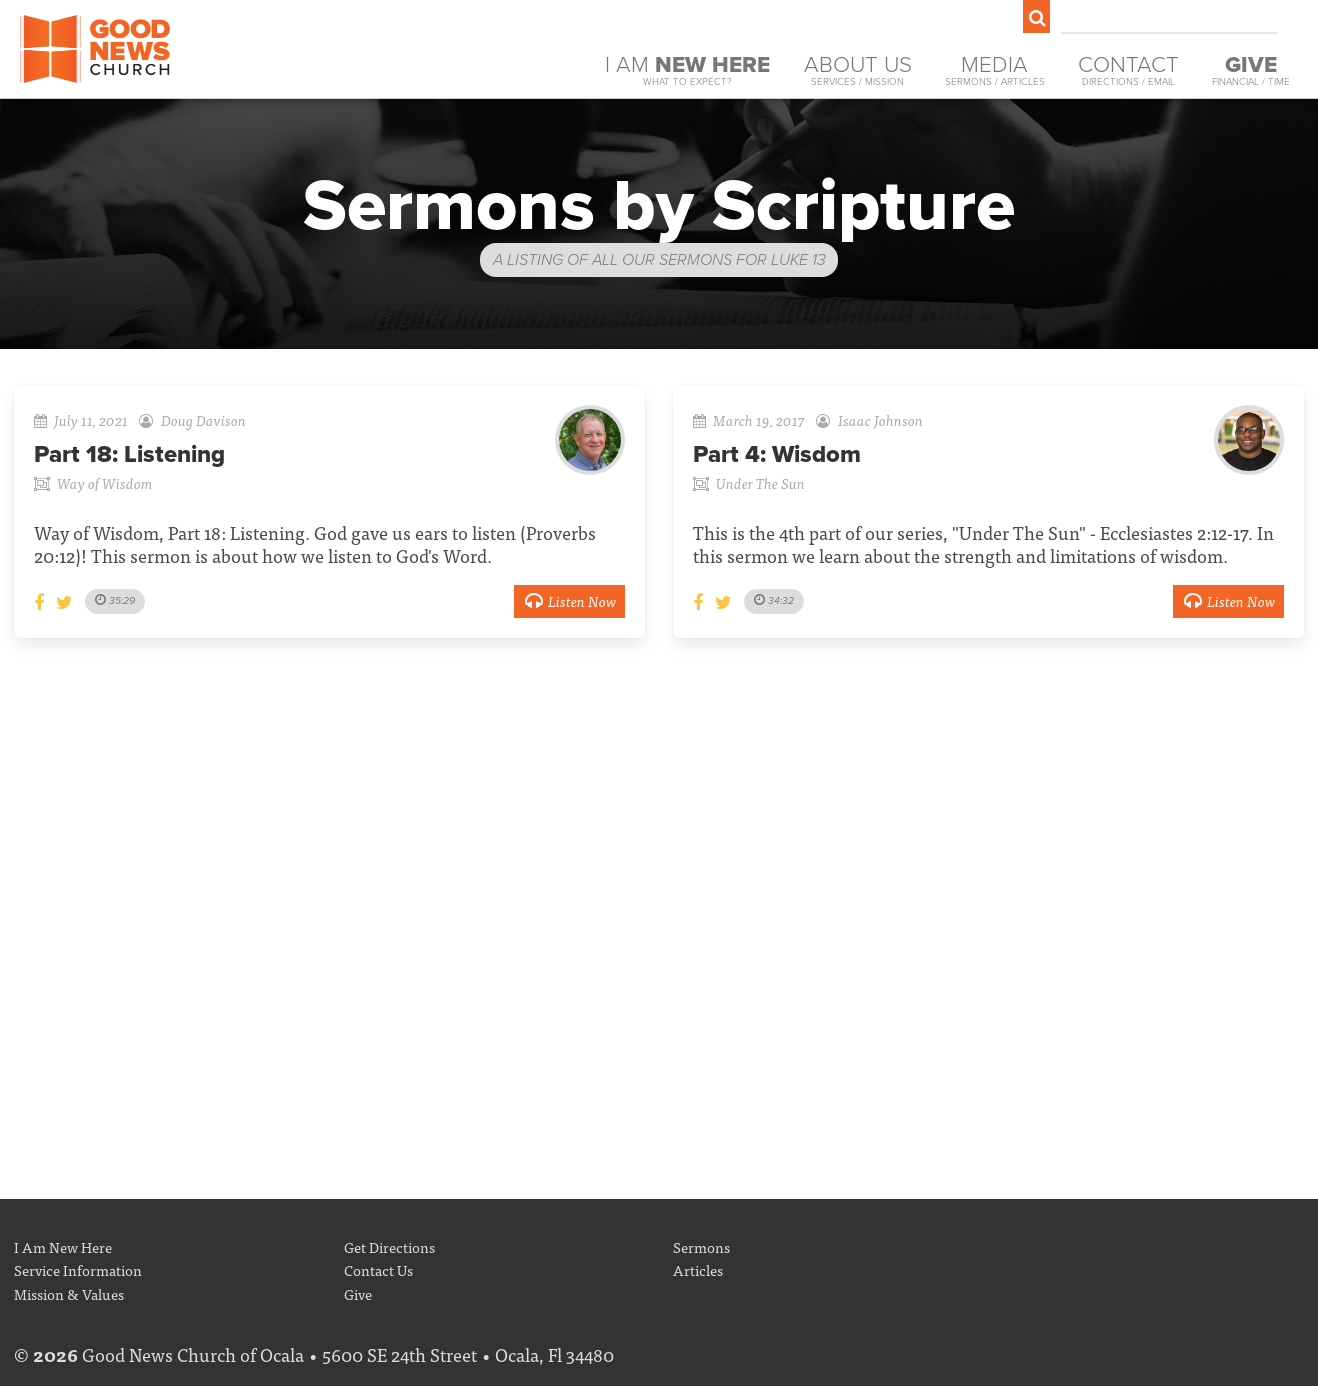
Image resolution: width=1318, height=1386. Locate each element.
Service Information (78, 1269)
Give (358, 1293)
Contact (1128, 70)
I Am (687, 70)
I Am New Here (63, 1246)
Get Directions (389, 1246)
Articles (698, 1269)
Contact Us (378, 1269)
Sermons (701, 1246)
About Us (858, 70)
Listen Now (569, 600)
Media (995, 70)
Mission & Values (69, 1293)
